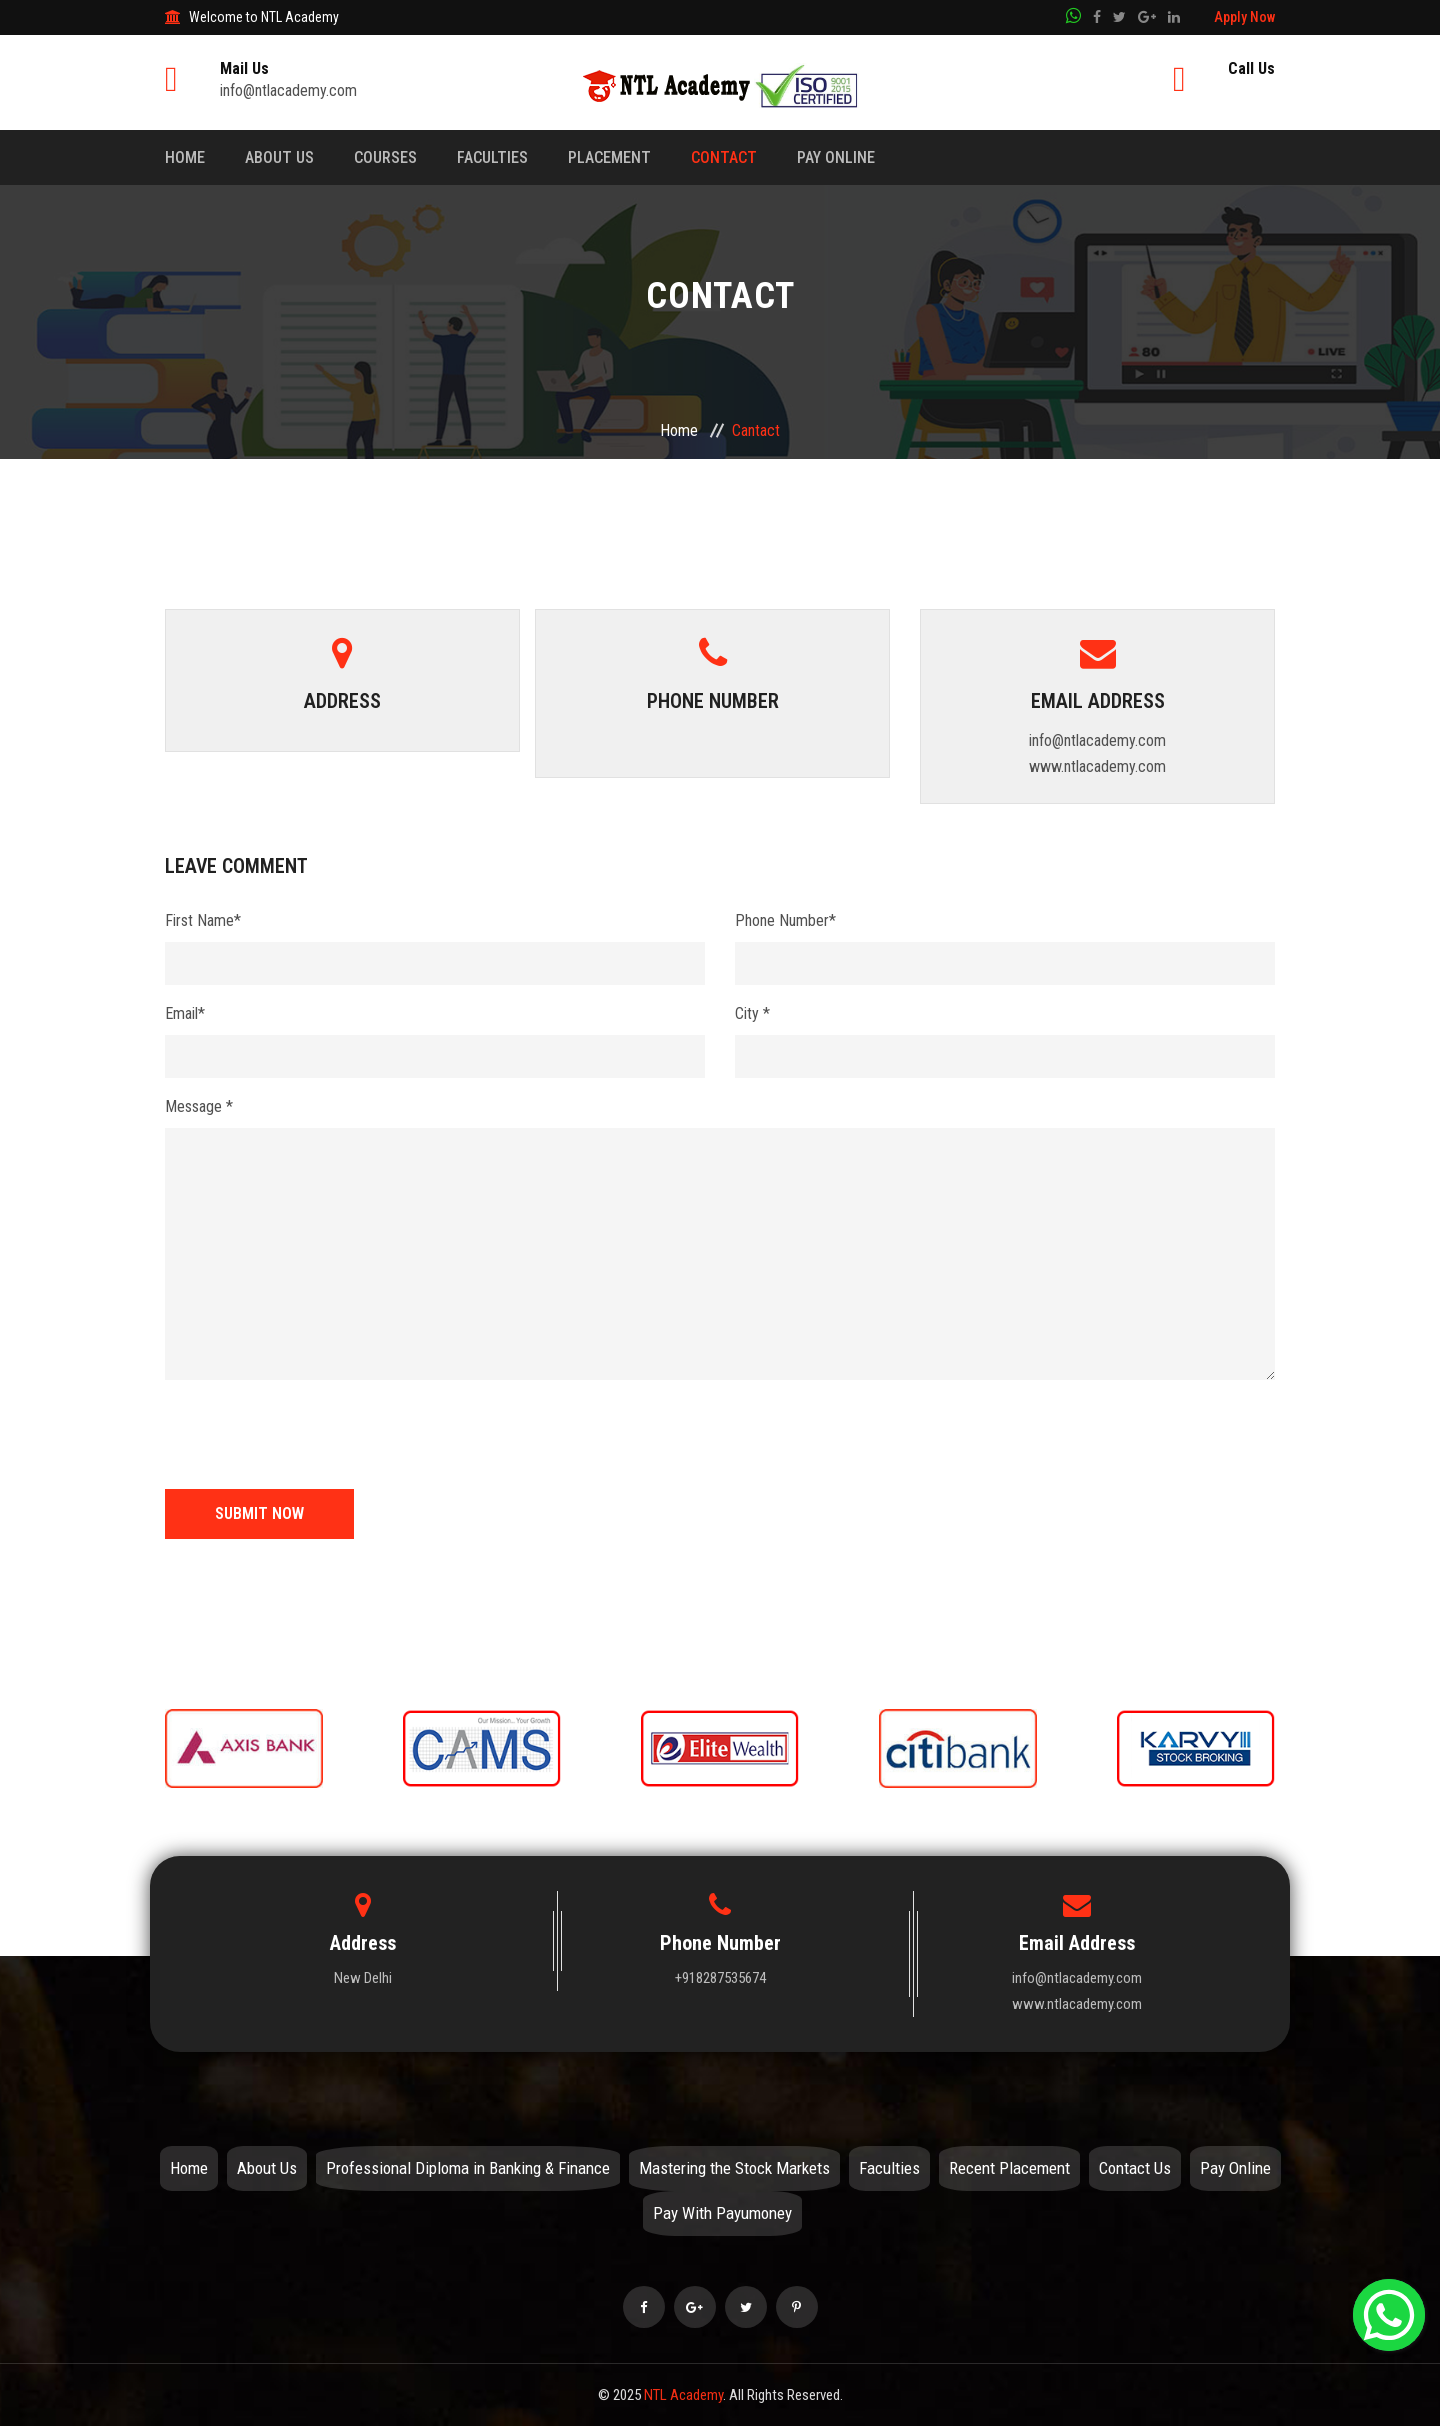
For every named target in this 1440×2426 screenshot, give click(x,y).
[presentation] (317, 1435)
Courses (385, 157)
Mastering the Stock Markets (734, 2168)
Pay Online (836, 157)
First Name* (203, 920)
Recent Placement (1009, 2168)
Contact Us (1135, 2168)
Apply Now (1244, 17)
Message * (199, 1106)
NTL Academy (683, 2395)
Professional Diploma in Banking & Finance (468, 2168)
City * (752, 1013)
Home (185, 157)
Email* (185, 1013)
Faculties (492, 157)
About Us (279, 157)
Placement (609, 157)
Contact (724, 157)
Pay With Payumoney (722, 2213)
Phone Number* (785, 920)
